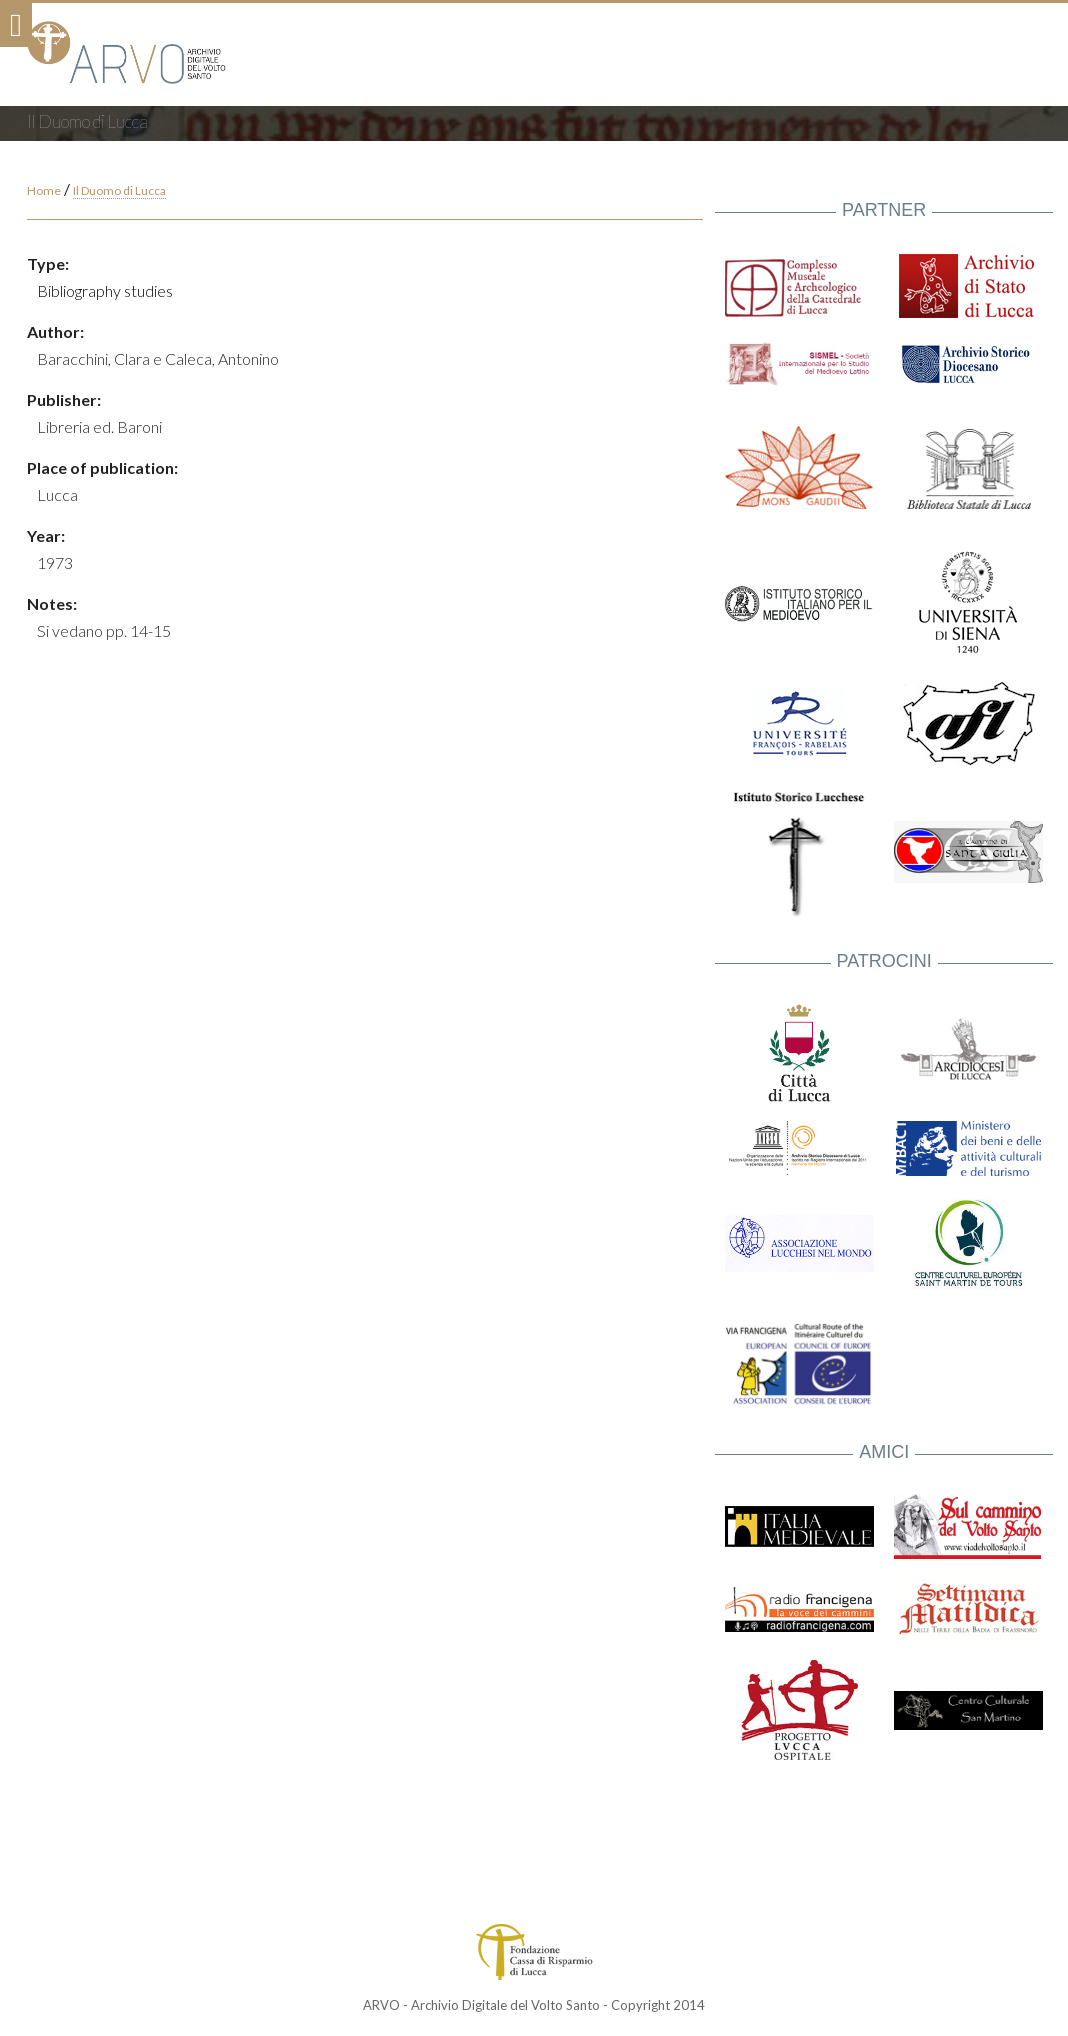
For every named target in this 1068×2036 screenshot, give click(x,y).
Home (44, 190)
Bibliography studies (105, 290)
